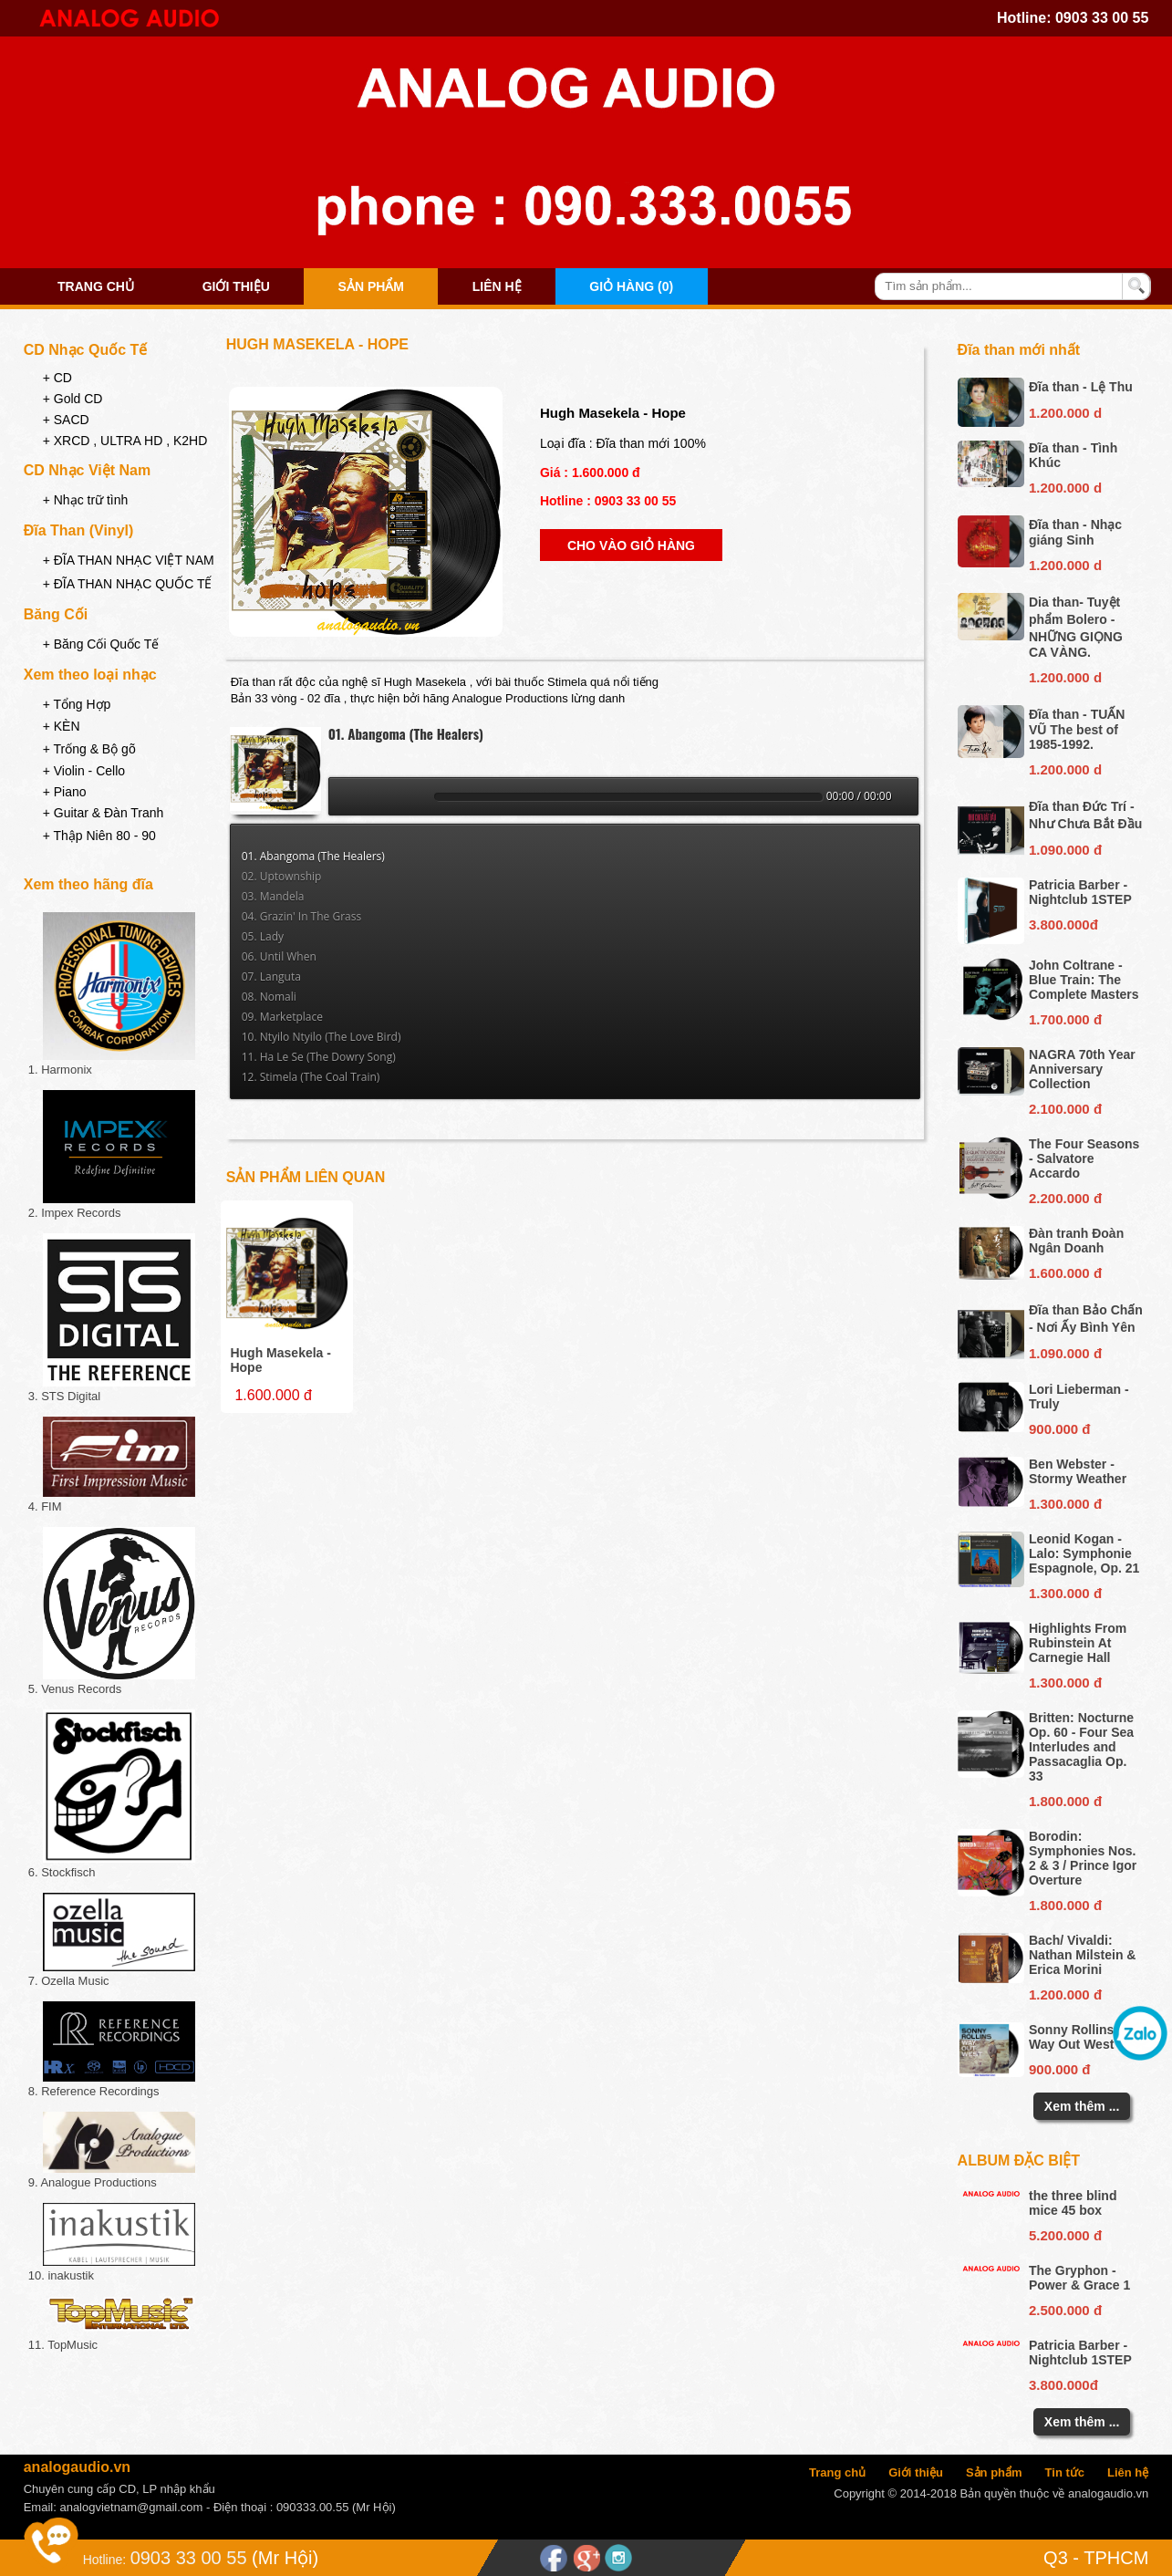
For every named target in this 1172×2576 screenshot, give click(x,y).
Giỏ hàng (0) (631, 286)
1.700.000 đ (1065, 1019)
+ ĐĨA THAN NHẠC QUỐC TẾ (128, 583)
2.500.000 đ (1065, 2310)
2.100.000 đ (1065, 1109)
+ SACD (66, 419)
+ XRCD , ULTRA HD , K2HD (125, 440)
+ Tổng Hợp (77, 704)
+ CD (57, 377)
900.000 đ (1060, 1429)
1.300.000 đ (1065, 1503)
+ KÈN (61, 726)
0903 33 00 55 (1101, 18)
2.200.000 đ (1065, 1198)
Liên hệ (497, 286)
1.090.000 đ (1065, 849)
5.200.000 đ (1065, 2235)
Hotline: (104, 2559)
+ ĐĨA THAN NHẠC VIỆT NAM (128, 560)
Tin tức (1064, 2472)
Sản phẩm (371, 286)
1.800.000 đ (1065, 1801)
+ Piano (65, 791)
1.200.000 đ (1065, 1994)
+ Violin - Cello (84, 770)
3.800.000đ (1063, 924)
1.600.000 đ (1065, 1273)
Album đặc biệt (1019, 2160)
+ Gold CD (73, 398)
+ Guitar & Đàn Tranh (103, 812)
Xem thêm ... (1081, 2106)
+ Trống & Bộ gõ (89, 749)
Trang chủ (95, 286)
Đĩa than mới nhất (1019, 350)
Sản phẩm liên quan (306, 1177)
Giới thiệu (236, 286)
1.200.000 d (1065, 413)
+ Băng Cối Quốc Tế (101, 644)
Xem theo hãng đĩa (88, 884)
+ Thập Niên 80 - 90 (99, 835)
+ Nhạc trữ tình (86, 500)
